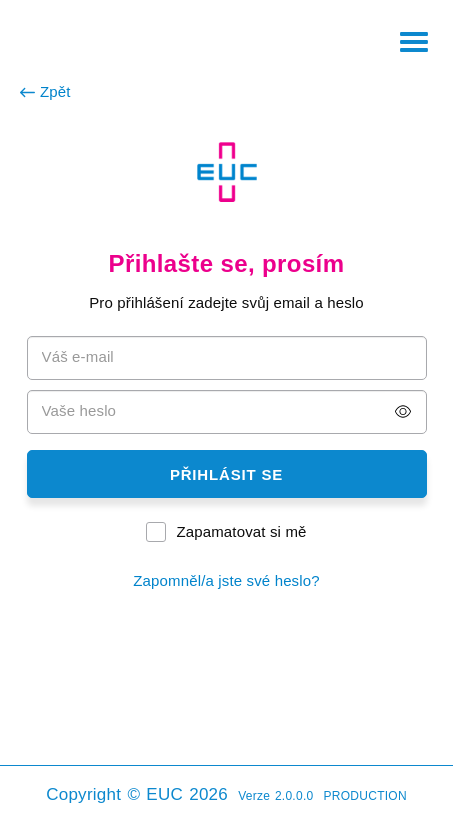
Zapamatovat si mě (241, 531)
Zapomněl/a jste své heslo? (226, 580)
